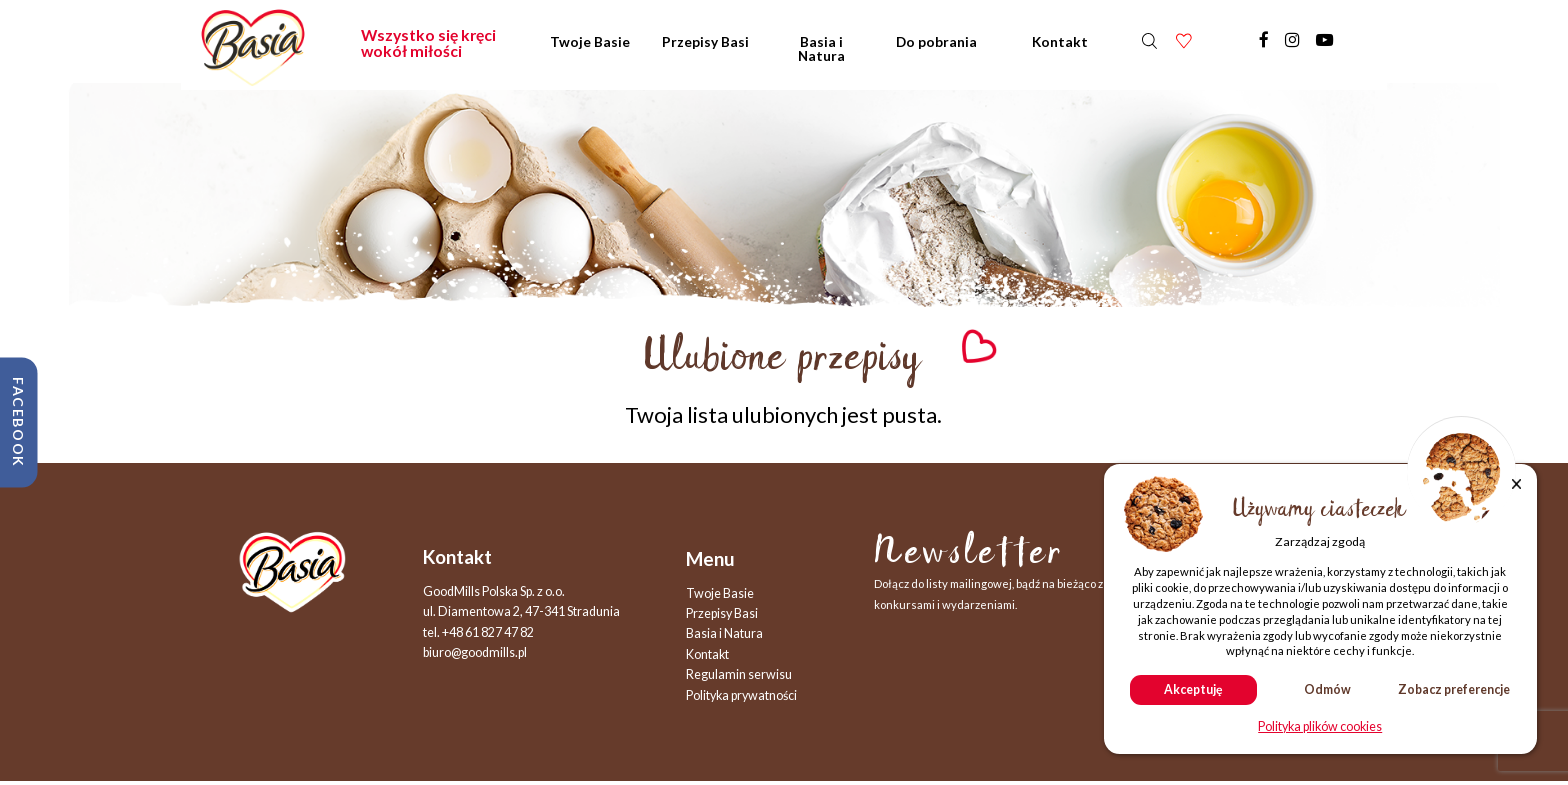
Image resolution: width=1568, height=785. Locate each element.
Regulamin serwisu (739, 674)
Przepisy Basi (705, 42)
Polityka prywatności (741, 695)
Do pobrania (936, 42)
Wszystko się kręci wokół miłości (428, 43)
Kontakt (1060, 42)
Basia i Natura (821, 49)
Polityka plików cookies (1320, 727)
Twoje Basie (590, 42)
